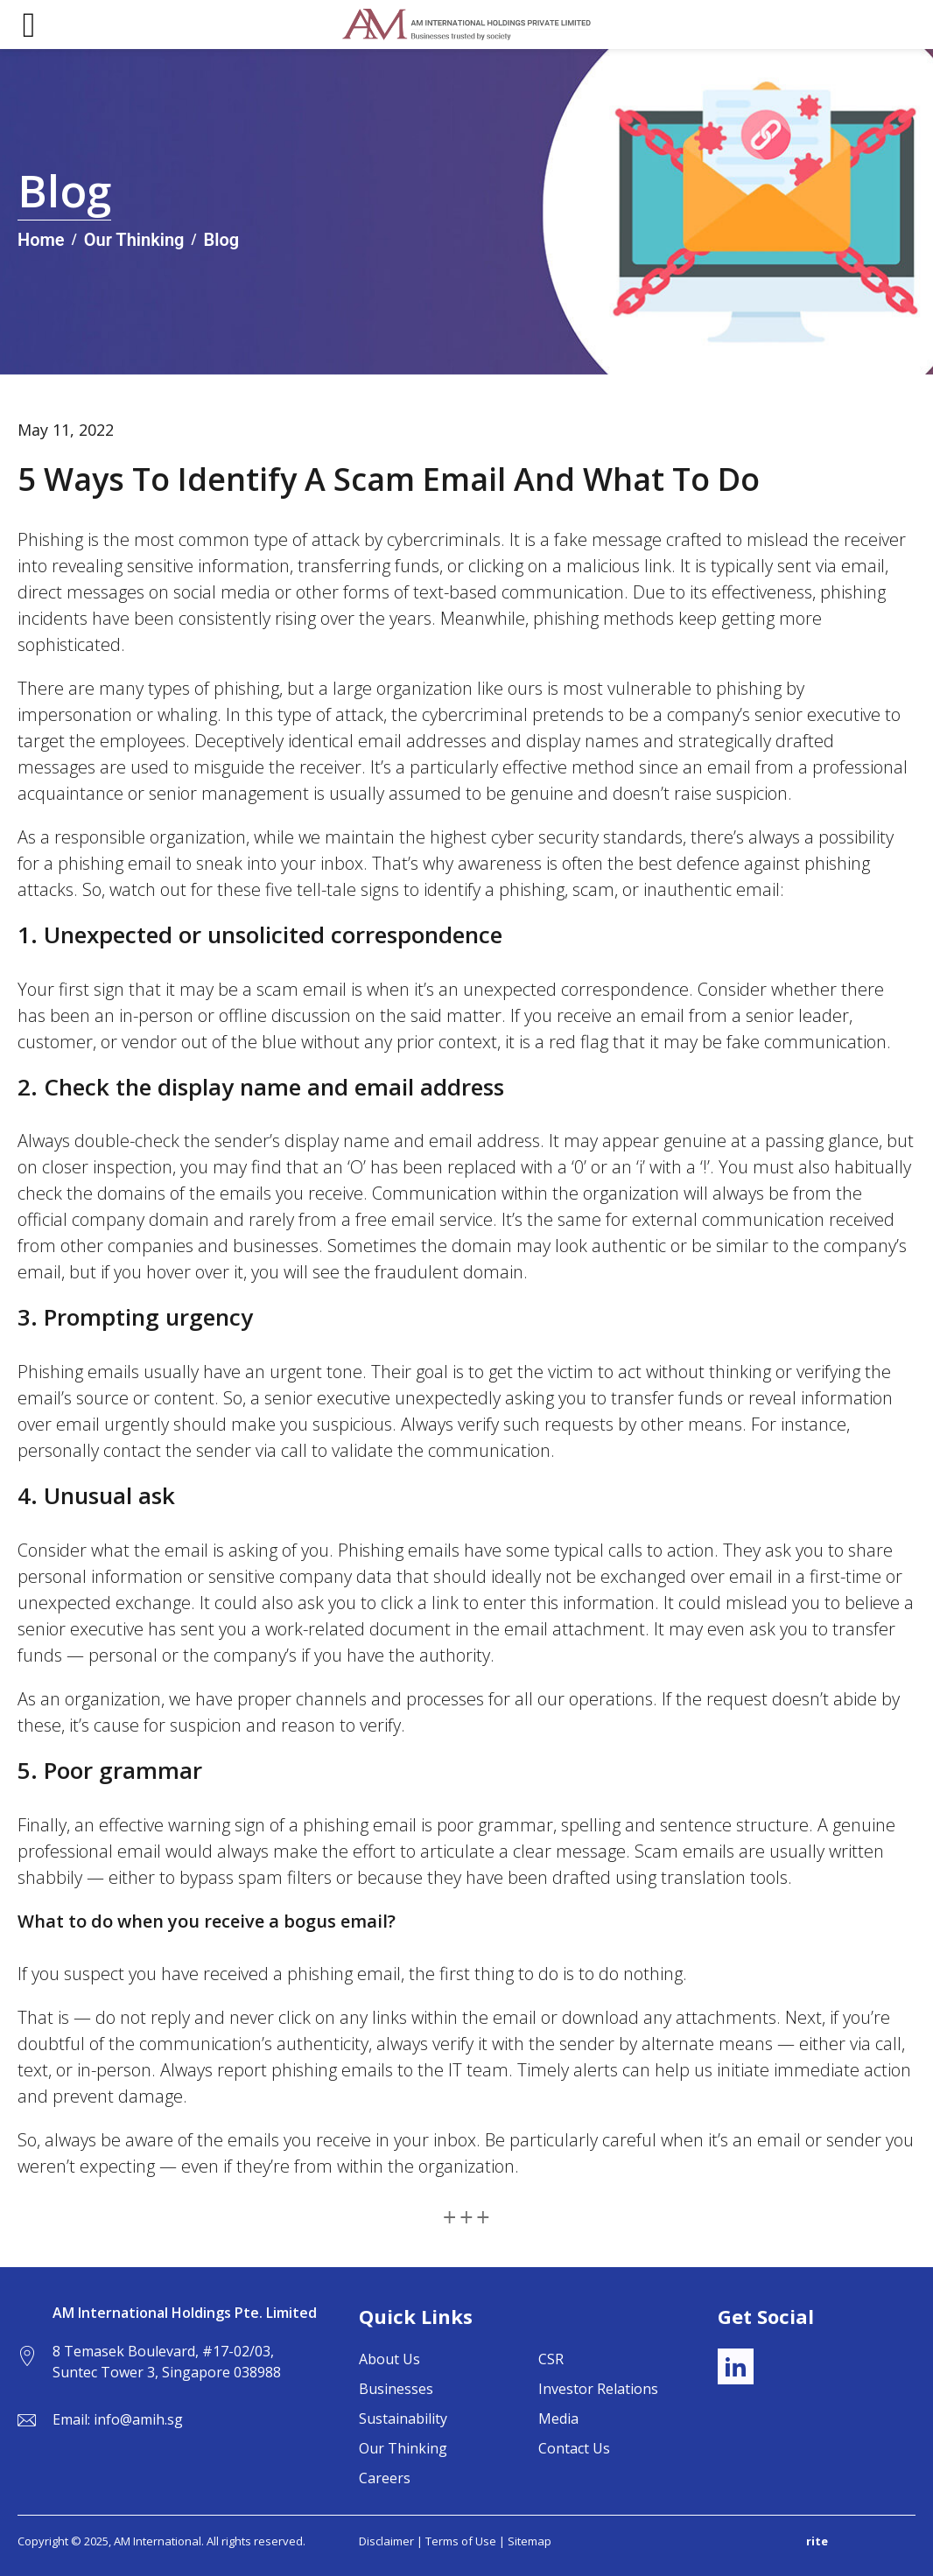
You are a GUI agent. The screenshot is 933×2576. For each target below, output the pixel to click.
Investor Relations (598, 2388)
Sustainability (403, 2418)
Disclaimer (386, 2541)
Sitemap (529, 2541)
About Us (389, 2359)
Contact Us (574, 2448)
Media (558, 2418)
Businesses (396, 2388)
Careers (384, 2478)
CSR (551, 2359)
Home (41, 239)
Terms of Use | (466, 2541)
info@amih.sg (138, 2419)
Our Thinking (403, 2448)
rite (817, 2541)
